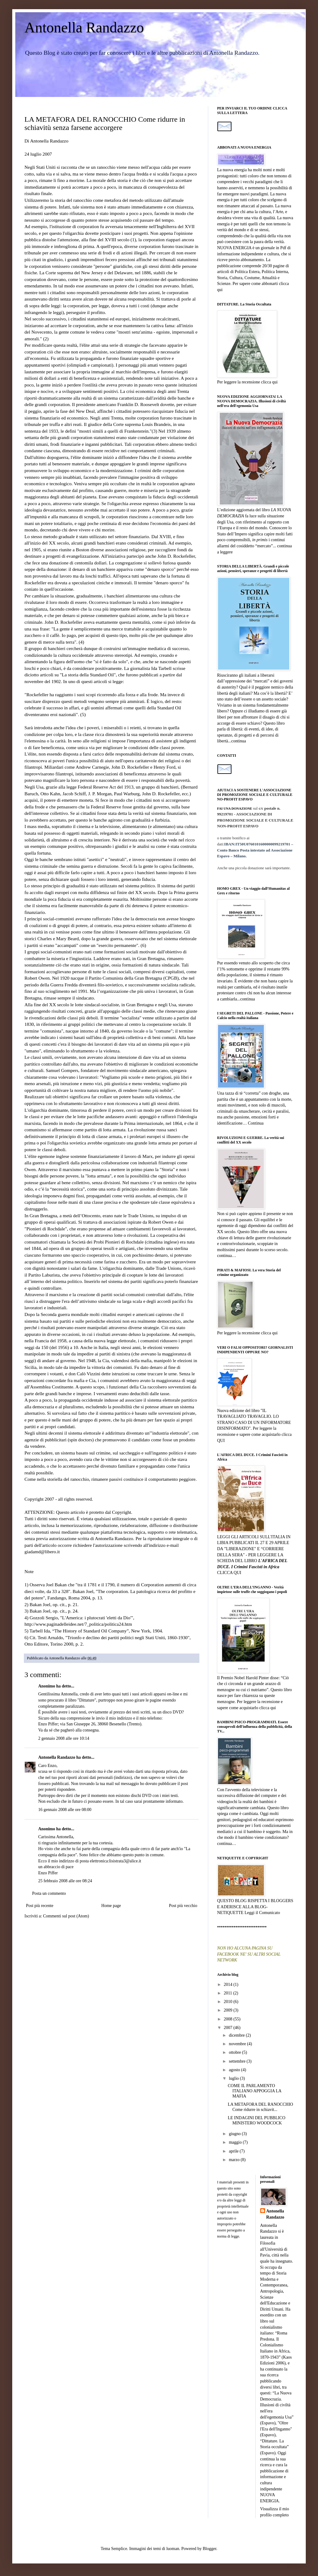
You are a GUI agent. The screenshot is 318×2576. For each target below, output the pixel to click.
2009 (229, 2010)
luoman (172, 2548)
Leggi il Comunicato (262, 1912)
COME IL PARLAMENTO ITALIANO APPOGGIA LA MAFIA (254, 2090)
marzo (234, 2159)
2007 (229, 2027)
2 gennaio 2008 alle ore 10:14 (63, 1738)
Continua (256, 1123)
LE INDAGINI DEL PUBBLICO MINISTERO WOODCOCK (256, 2120)
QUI (221, 1440)
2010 (229, 2001)
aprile (234, 2151)
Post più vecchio (183, 1905)
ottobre (235, 2052)
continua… (226, 1255)
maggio (236, 2142)
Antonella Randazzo (84, 27)
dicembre (237, 2035)
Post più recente (39, 1905)
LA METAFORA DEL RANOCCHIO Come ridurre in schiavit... (260, 2107)
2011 (228, 1993)
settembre (237, 2061)
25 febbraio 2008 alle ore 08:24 (65, 1881)
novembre (238, 2044)
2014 (229, 1984)
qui (220, 289)
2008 (229, 2019)
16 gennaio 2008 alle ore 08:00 (64, 1809)
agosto (235, 2070)
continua (238, 741)
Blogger (209, 2548)
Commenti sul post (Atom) (66, 1916)
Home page (111, 1905)
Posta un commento (49, 1893)
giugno (235, 2133)
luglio (234, 2078)
